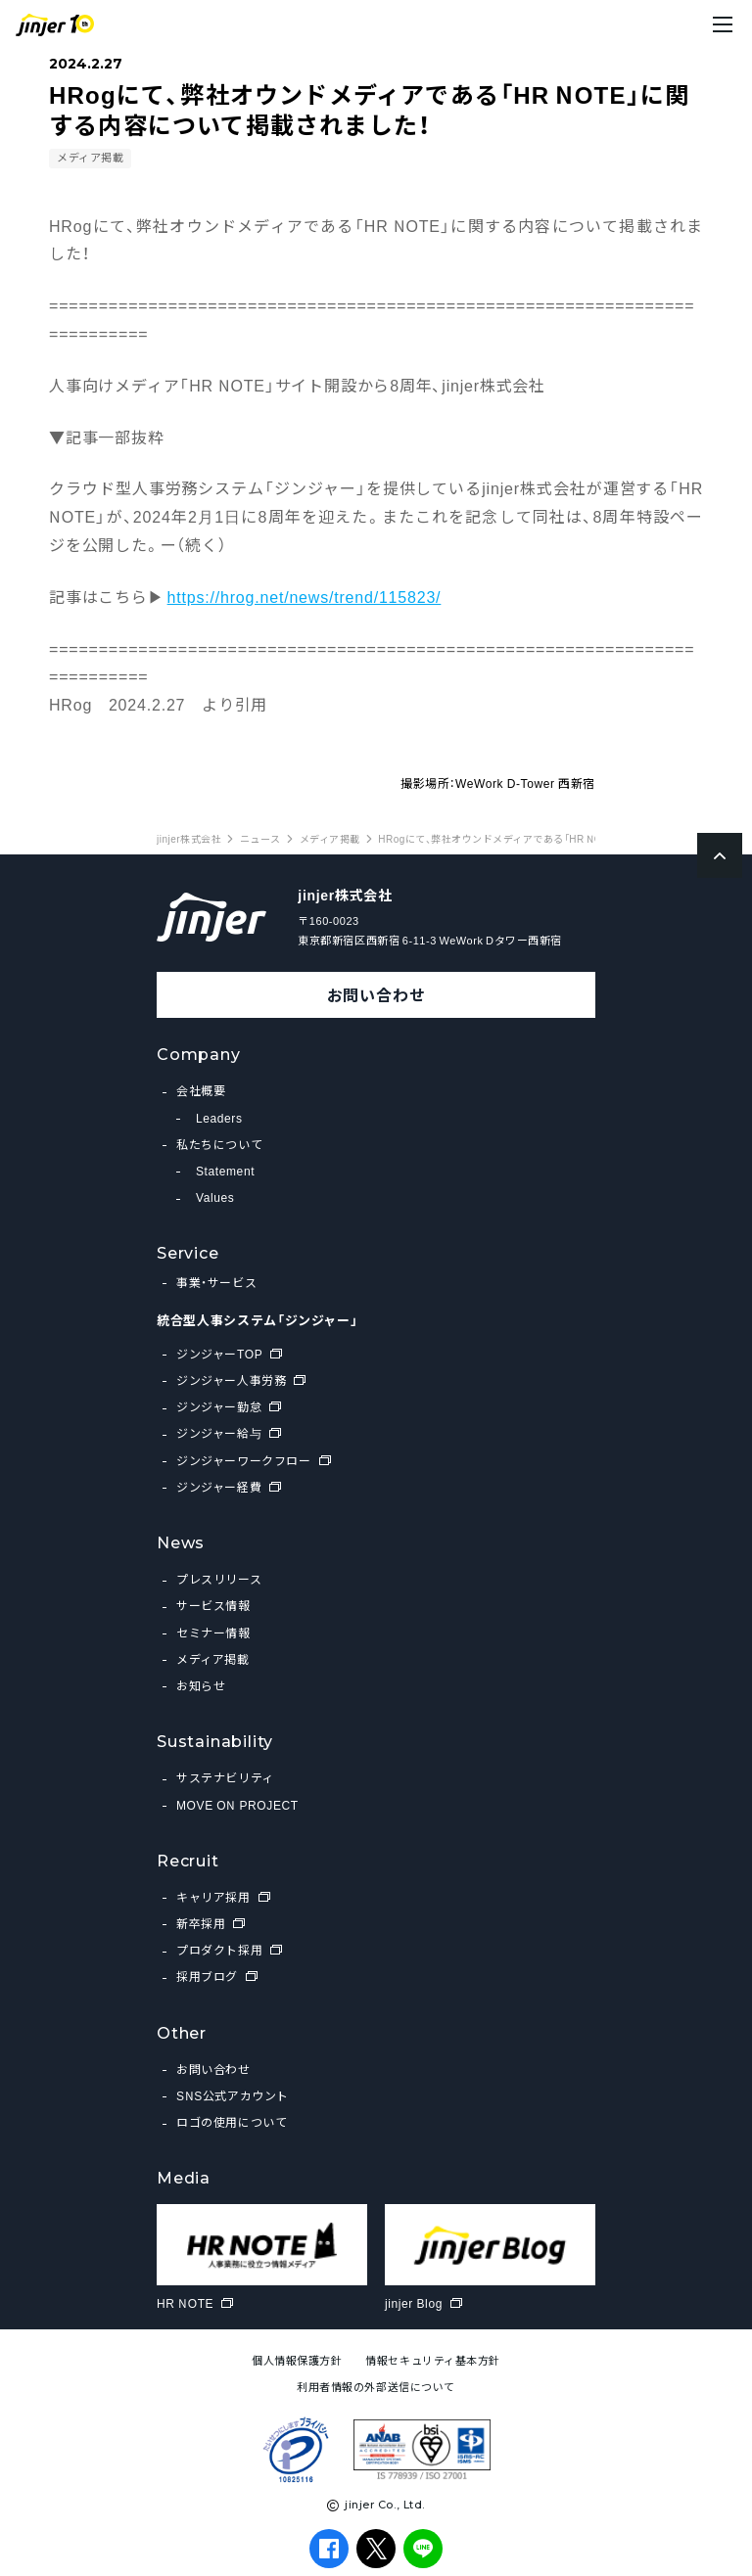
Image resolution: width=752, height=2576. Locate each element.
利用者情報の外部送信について (376, 2386)
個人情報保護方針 (297, 2360)
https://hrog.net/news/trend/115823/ (304, 596)
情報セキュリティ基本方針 (432, 2360)
